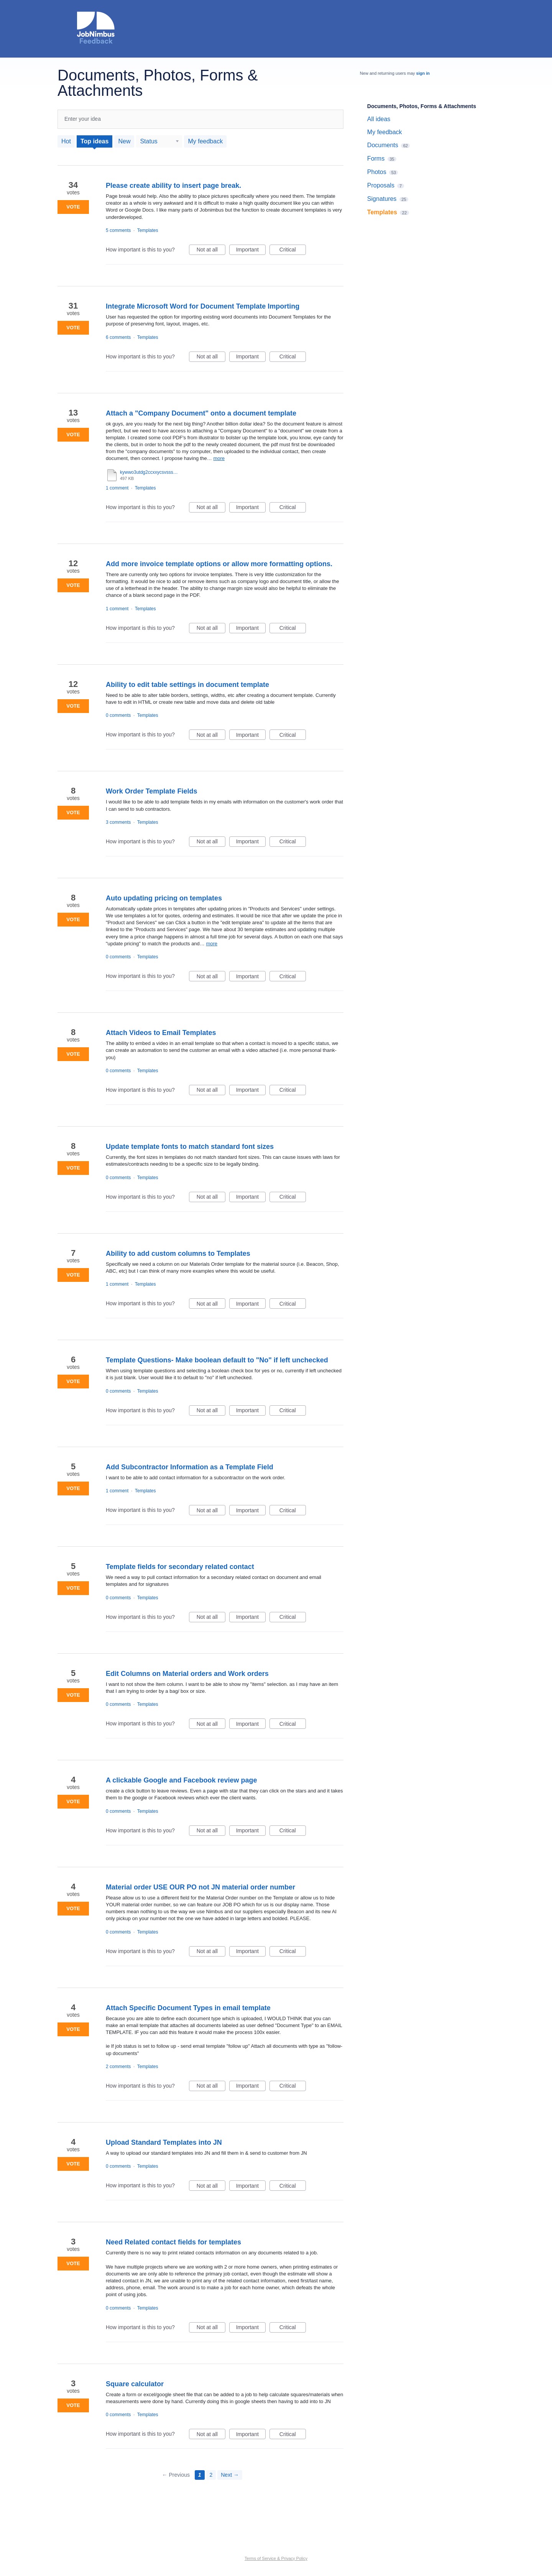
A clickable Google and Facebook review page (181, 1780)
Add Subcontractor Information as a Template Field (189, 1467)
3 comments (118, 822)
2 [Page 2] (211, 2475)
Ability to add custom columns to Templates (178, 1253)
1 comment (117, 488)
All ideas (378, 119)
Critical (292, 250)
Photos (376, 172)
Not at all (211, 250)
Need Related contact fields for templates (173, 2242)
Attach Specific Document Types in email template (188, 2008)
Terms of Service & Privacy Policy (276, 2558)
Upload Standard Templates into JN (164, 2142)
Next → (230, 2475)
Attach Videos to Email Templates (161, 1033)
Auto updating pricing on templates (164, 898)
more (219, 458)
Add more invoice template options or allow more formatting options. (219, 564)
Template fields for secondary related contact (180, 1567)
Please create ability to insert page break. (173, 185)
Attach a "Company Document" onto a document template (201, 413)
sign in (423, 73)
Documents (382, 145)
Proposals (380, 185)
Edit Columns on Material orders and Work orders (187, 1673)
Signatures (382, 199)
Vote (73, 207)
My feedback (205, 141)
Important (251, 250)
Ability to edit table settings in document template (187, 684)
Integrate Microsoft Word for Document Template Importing (202, 306)
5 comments (118, 230)
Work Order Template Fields (151, 791)
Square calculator (135, 2384)
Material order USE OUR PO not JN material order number (200, 1887)
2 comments (118, 2066)
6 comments (118, 337)
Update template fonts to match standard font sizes (190, 1146)
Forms (375, 158)
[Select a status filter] (159, 141)
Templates (147, 230)
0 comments (118, 715)
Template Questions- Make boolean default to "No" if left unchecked (217, 1360)
